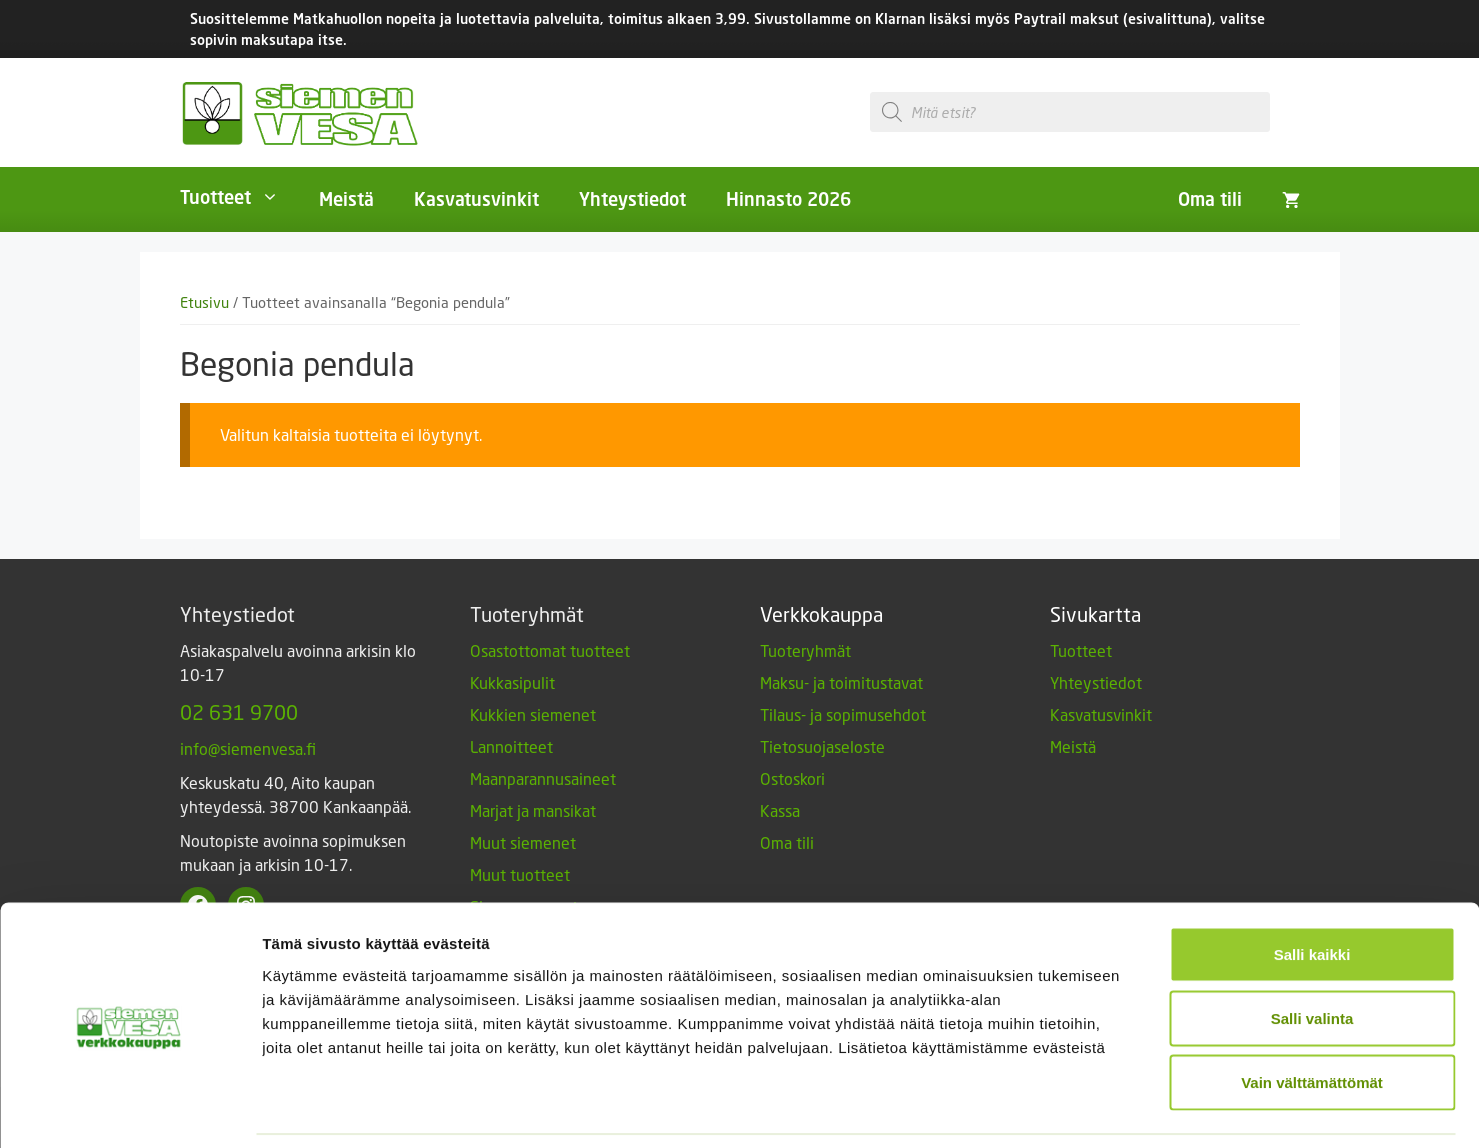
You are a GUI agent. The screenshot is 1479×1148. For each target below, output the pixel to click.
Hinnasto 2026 (788, 199)
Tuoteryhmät (805, 650)
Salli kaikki (1312, 888)
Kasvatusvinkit (476, 199)
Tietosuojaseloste (822, 746)
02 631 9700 (239, 712)
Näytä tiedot (1069, 1108)
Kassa (780, 810)
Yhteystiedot (632, 199)
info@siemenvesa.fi (248, 748)
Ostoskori (792, 778)
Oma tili (1210, 199)
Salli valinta (1312, 952)
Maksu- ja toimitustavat (841, 682)
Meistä (346, 199)
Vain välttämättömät (1312, 1016)
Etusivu (204, 302)
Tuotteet (239, 197)
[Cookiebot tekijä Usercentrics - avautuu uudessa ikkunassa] (129, 1109)
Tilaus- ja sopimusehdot (843, 714)
